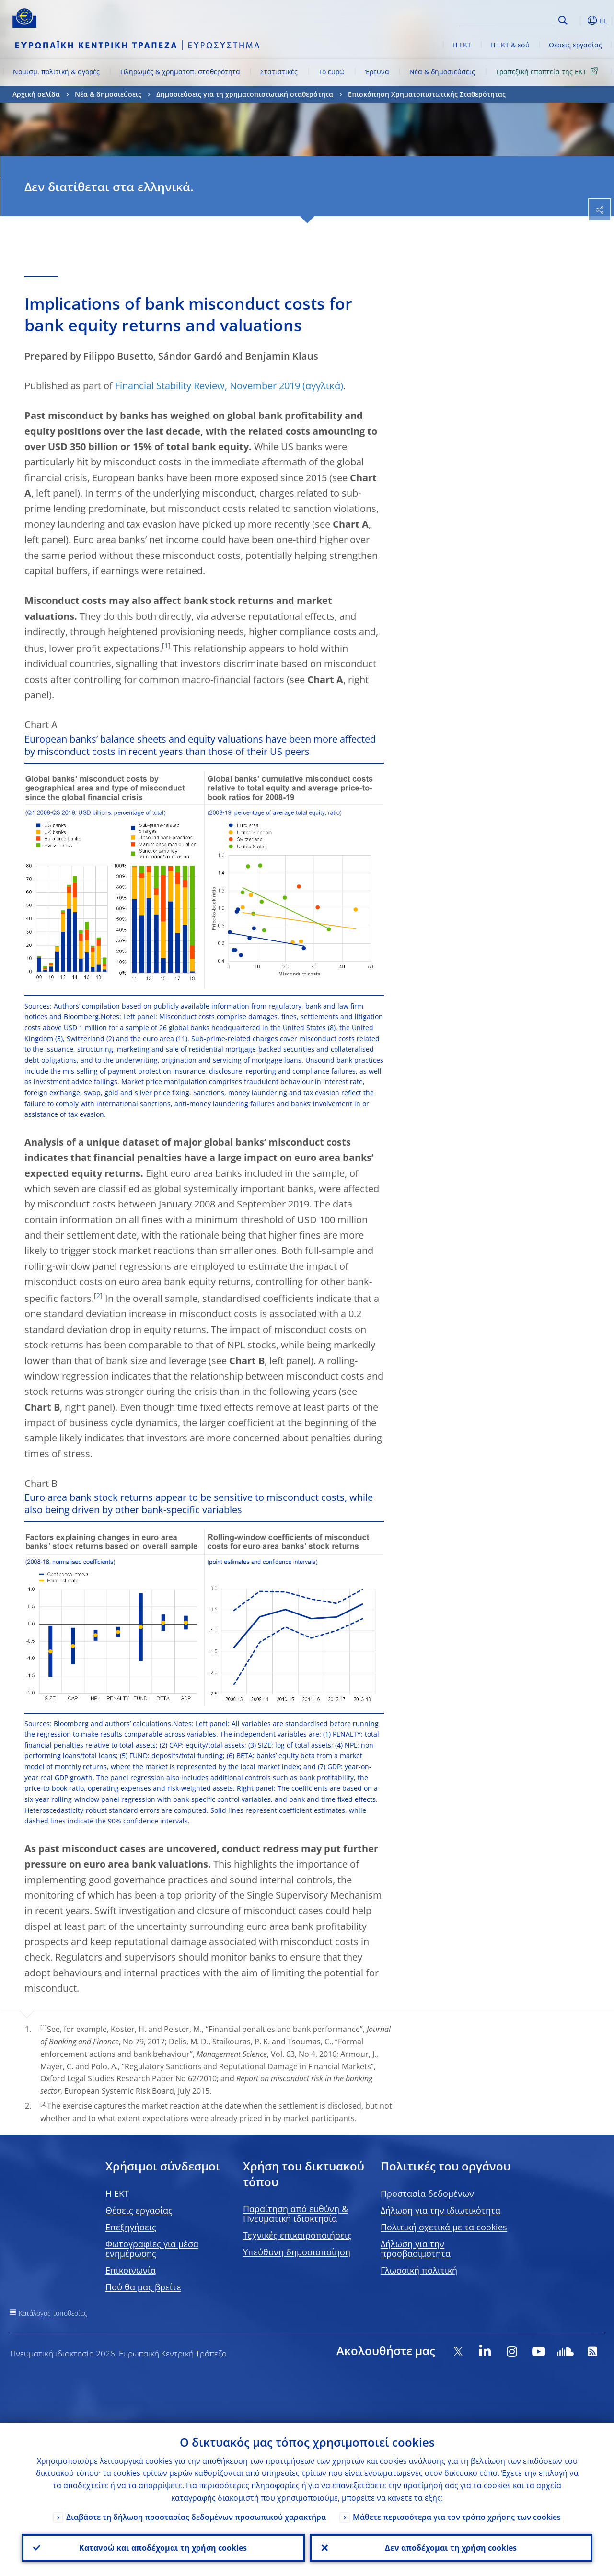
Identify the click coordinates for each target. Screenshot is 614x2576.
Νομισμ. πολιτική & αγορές (56, 71)
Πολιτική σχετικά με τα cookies (444, 2227)
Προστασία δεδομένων (427, 2193)
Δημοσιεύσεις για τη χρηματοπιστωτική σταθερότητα (244, 94)
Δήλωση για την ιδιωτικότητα (440, 2210)
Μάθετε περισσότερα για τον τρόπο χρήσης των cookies (457, 2517)
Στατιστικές (279, 71)
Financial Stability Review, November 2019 (207, 385)
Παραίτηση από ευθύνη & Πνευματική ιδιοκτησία (295, 2213)
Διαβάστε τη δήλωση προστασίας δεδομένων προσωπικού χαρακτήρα (196, 2517)
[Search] (507, 19)
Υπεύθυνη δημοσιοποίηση (296, 2252)
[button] (578, 20)
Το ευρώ (331, 71)
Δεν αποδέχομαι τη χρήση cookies (451, 2547)
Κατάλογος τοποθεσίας (53, 2313)
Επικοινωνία (130, 2270)
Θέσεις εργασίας (575, 44)
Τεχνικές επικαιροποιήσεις (297, 2235)
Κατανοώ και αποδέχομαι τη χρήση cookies (163, 2547)
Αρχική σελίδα (36, 94)
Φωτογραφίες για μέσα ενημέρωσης (151, 2248)
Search (563, 20)
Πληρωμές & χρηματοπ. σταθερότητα (180, 71)
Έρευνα (377, 71)
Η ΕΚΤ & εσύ (510, 44)
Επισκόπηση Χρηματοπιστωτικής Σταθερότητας (427, 94)
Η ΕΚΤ (461, 44)
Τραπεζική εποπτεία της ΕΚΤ (548, 71)
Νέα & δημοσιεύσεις (442, 71)
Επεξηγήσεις (130, 2227)
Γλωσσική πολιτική (419, 2270)
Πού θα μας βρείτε (143, 2287)
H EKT (117, 2193)
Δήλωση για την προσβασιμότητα (416, 2248)
